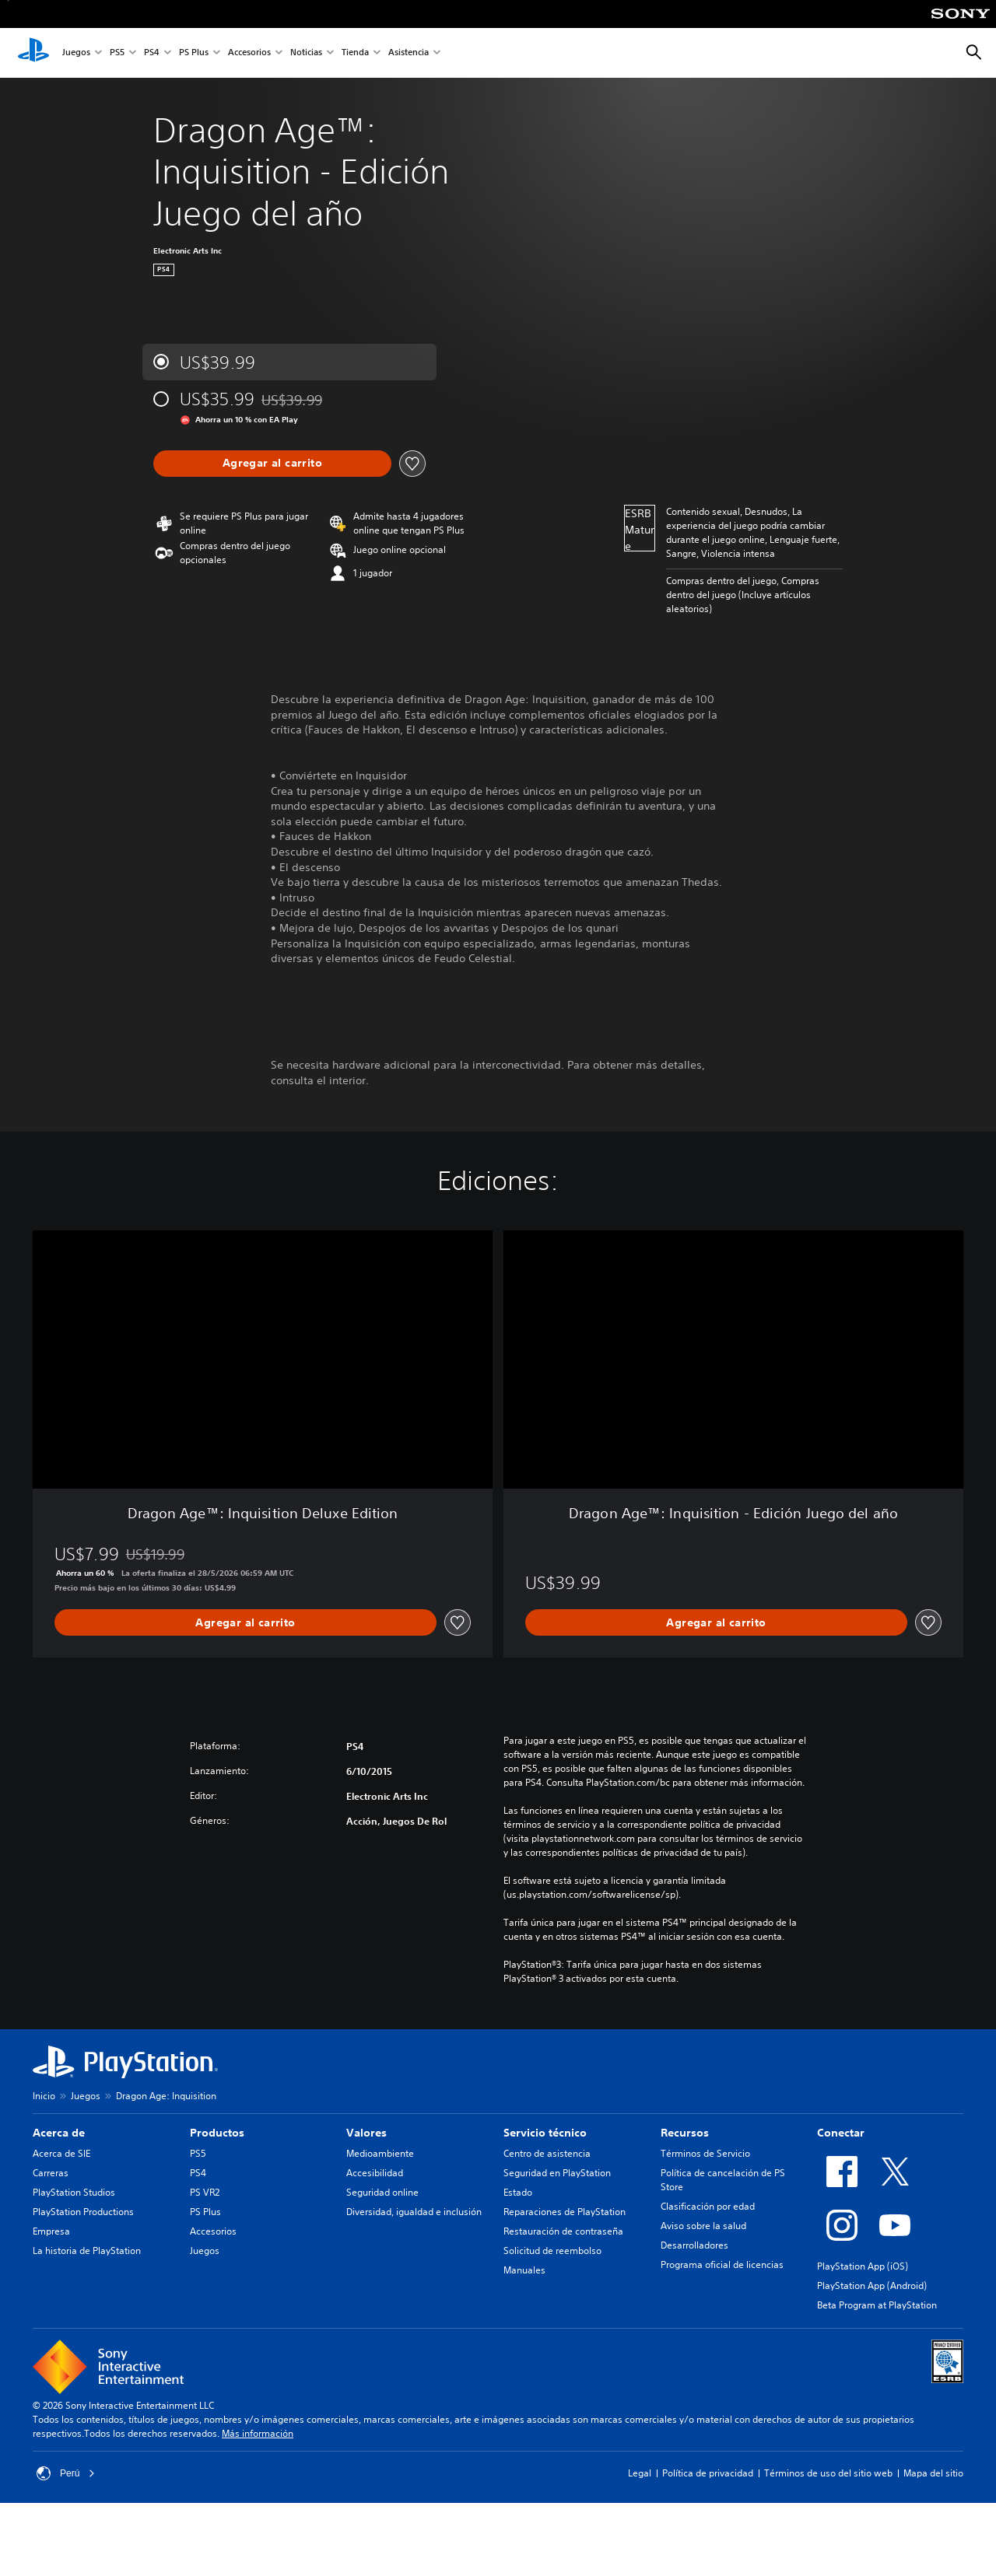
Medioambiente (380, 2153)
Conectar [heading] (840, 2133)
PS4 (152, 53)
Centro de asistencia (547, 2153)
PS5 (117, 53)
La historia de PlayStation (87, 2250)
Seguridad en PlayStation (557, 2172)
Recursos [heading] (685, 2133)
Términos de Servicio (705, 2153)
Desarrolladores (694, 2245)
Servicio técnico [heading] (545, 2133)
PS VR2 (204, 2192)
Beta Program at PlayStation (877, 2305)
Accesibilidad (374, 2172)
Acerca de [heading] (59, 2133)
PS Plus (194, 53)
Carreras (50, 2172)
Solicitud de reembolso (552, 2250)
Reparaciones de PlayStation (564, 2211)
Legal (639, 2473)
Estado (517, 2192)
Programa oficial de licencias (722, 2264)
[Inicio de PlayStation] (33, 53)
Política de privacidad (707, 2473)
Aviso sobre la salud (703, 2225)
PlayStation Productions (83, 2211)
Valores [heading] (366, 2133)
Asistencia (408, 53)
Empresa (51, 2231)
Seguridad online (382, 2192)
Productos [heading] (217, 2133)
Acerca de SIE (61, 2153)
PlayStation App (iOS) (862, 2266)
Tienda (355, 53)
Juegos (76, 53)
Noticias (306, 53)
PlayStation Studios (74, 2192)
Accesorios (249, 53)
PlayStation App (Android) (872, 2285)
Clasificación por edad (708, 2206)
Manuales (524, 2270)
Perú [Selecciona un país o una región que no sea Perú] (66, 2473)
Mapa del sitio (933, 2473)
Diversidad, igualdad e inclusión (414, 2211)
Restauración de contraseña (563, 2231)
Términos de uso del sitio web (828, 2473)
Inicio (44, 2095)
